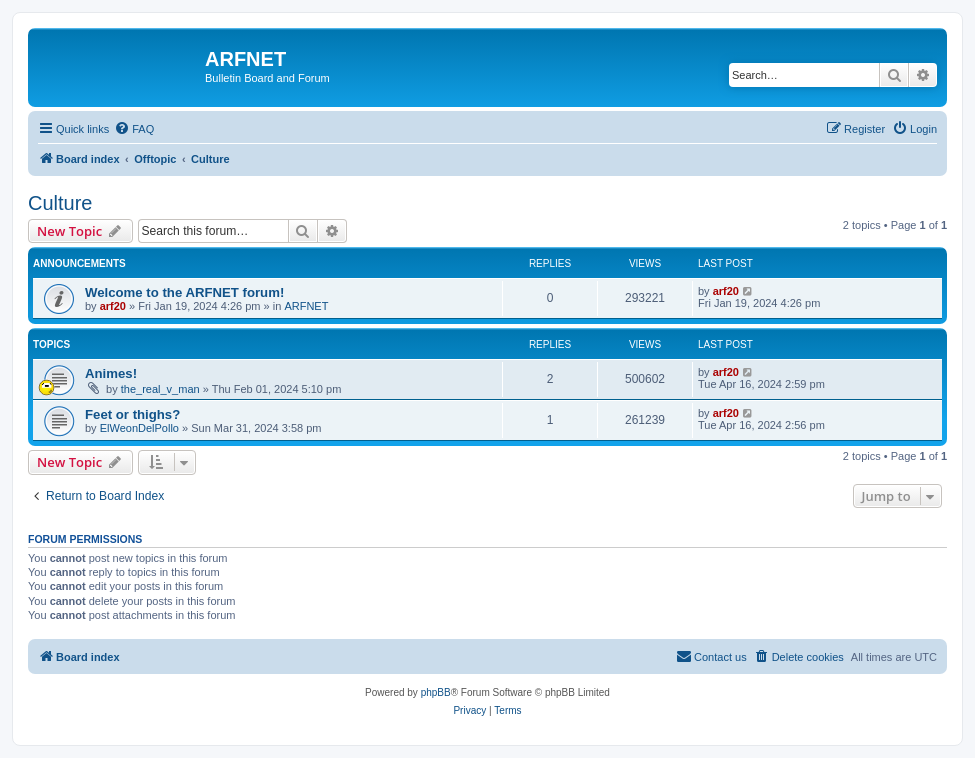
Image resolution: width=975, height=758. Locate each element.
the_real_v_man (160, 389)
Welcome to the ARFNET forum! (184, 292)
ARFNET (306, 306)
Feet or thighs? (132, 414)
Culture (60, 203)
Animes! (111, 373)
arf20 (113, 306)
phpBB (436, 692)
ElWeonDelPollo (139, 428)
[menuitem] (134, 129)
